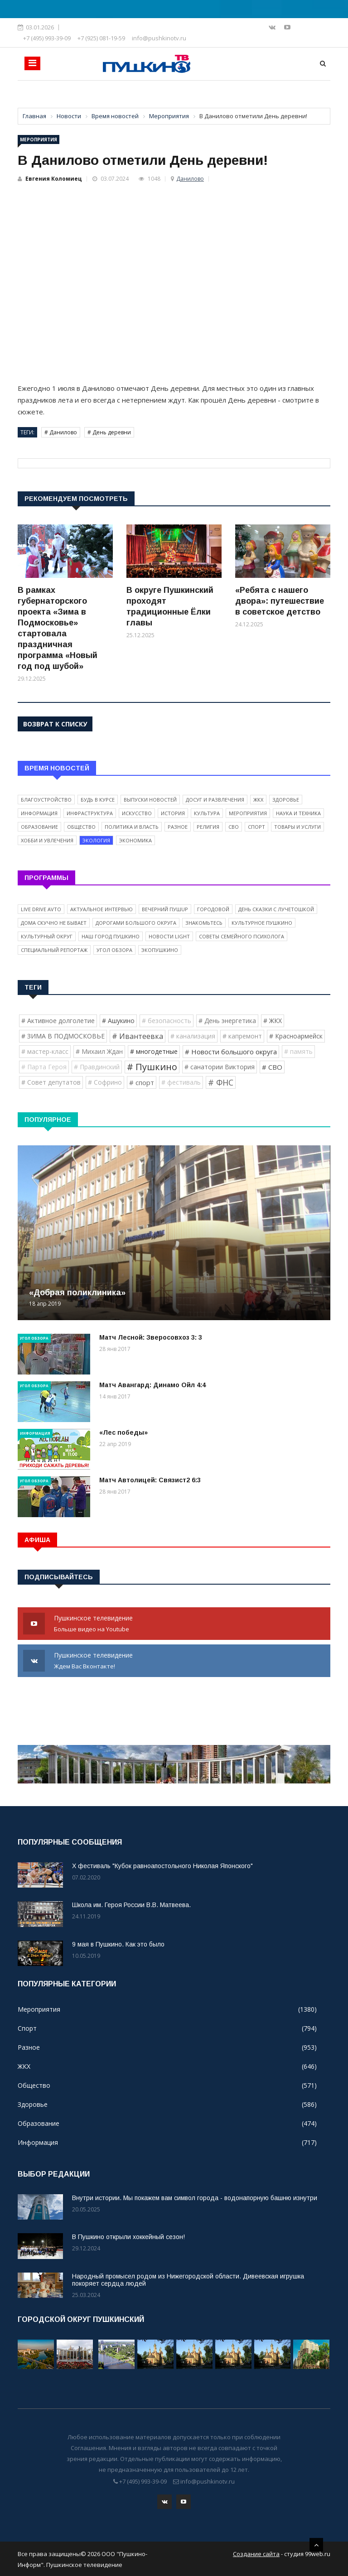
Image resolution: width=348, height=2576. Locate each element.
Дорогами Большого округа (136, 922)
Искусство (137, 813)
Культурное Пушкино (262, 922)
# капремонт (242, 1036)
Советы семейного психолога (241, 936)
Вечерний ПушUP (165, 909)
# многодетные (154, 1051)
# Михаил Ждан (99, 1051)
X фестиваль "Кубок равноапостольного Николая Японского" (162, 1866)
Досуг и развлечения (215, 799)
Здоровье (285, 799)
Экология (96, 840)
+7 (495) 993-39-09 (47, 38)
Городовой (213, 909)
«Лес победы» (123, 1432)
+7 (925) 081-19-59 (101, 38)
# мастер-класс (44, 1051)
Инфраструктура (90, 813)
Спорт (256, 826)
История (173, 813)
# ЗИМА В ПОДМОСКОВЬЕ (63, 1036)
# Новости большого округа (231, 1051)
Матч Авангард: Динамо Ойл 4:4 (152, 1385)
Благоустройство (46, 799)
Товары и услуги (297, 826)
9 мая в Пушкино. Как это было (118, 1944)
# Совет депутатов (51, 1082)
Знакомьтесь (203, 922)
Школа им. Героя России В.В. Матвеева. (131, 1904)
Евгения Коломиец (53, 179)
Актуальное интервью (101, 909)
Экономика (135, 840)
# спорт (141, 1082)
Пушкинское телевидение (174, 1624)
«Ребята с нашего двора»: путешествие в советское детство (279, 601)
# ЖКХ (272, 1020)
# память (298, 1051)
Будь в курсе (98, 799)
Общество (81, 826)
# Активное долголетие (58, 1020)
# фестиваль (181, 1082)
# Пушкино (152, 1067)
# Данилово (60, 432)
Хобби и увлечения (47, 840)
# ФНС (220, 1082)
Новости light (169, 936)
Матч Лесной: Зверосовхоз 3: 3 (150, 1337)
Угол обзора (114, 950)
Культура (207, 813)
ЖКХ (258, 799)
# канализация (192, 1036)
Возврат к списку (55, 724)
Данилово (190, 179)
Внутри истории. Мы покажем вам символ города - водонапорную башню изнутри (194, 2197)
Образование (39, 826)
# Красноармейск (296, 1036)
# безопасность (166, 1020)
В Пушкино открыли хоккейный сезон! (128, 2236)
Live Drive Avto (41, 909)
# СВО (272, 1067)
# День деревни (109, 432)
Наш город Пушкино (111, 936)
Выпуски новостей (150, 799)
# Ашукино (118, 1020)
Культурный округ (46, 936)
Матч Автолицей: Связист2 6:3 (150, 1480)
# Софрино (105, 1082)
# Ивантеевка (137, 1036)
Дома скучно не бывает (54, 922)
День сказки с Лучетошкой (276, 909)
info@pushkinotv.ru (159, 38)
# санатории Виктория (219, 1066)
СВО (233, 826)
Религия (208, 826)
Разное (178, 826)
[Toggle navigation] (32, 63)
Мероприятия (38, 139)
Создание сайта (256, 2553)
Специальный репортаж (54, 950)
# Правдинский (97, 1066)
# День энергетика (227, 1020)
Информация (39, 813)
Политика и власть (132, 826)
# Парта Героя (44, 1066)
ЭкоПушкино (159, 950)
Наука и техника (298, 813)
